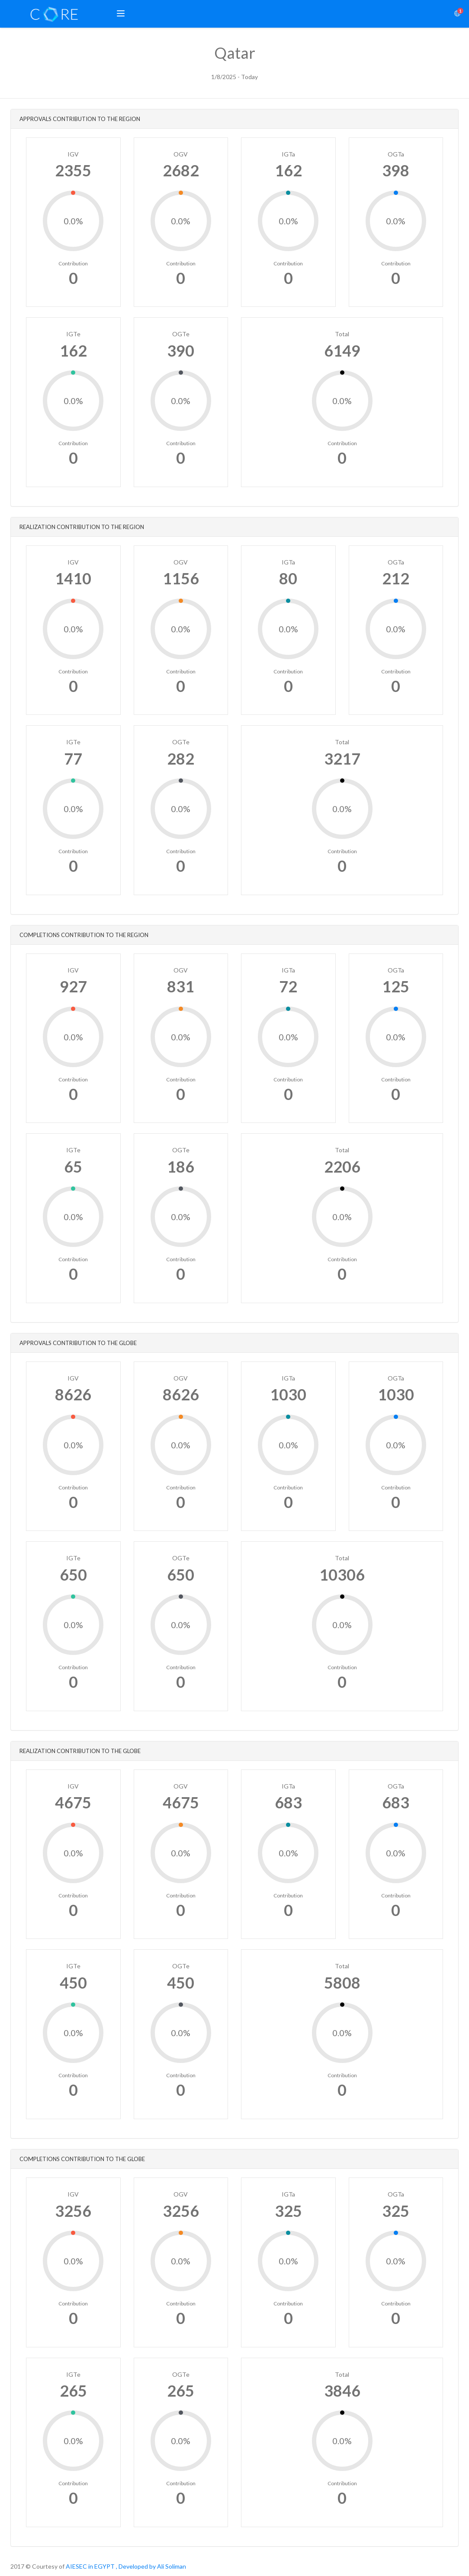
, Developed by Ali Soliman (151, 2566)
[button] (120, 14)
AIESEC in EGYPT (90, 2566)
